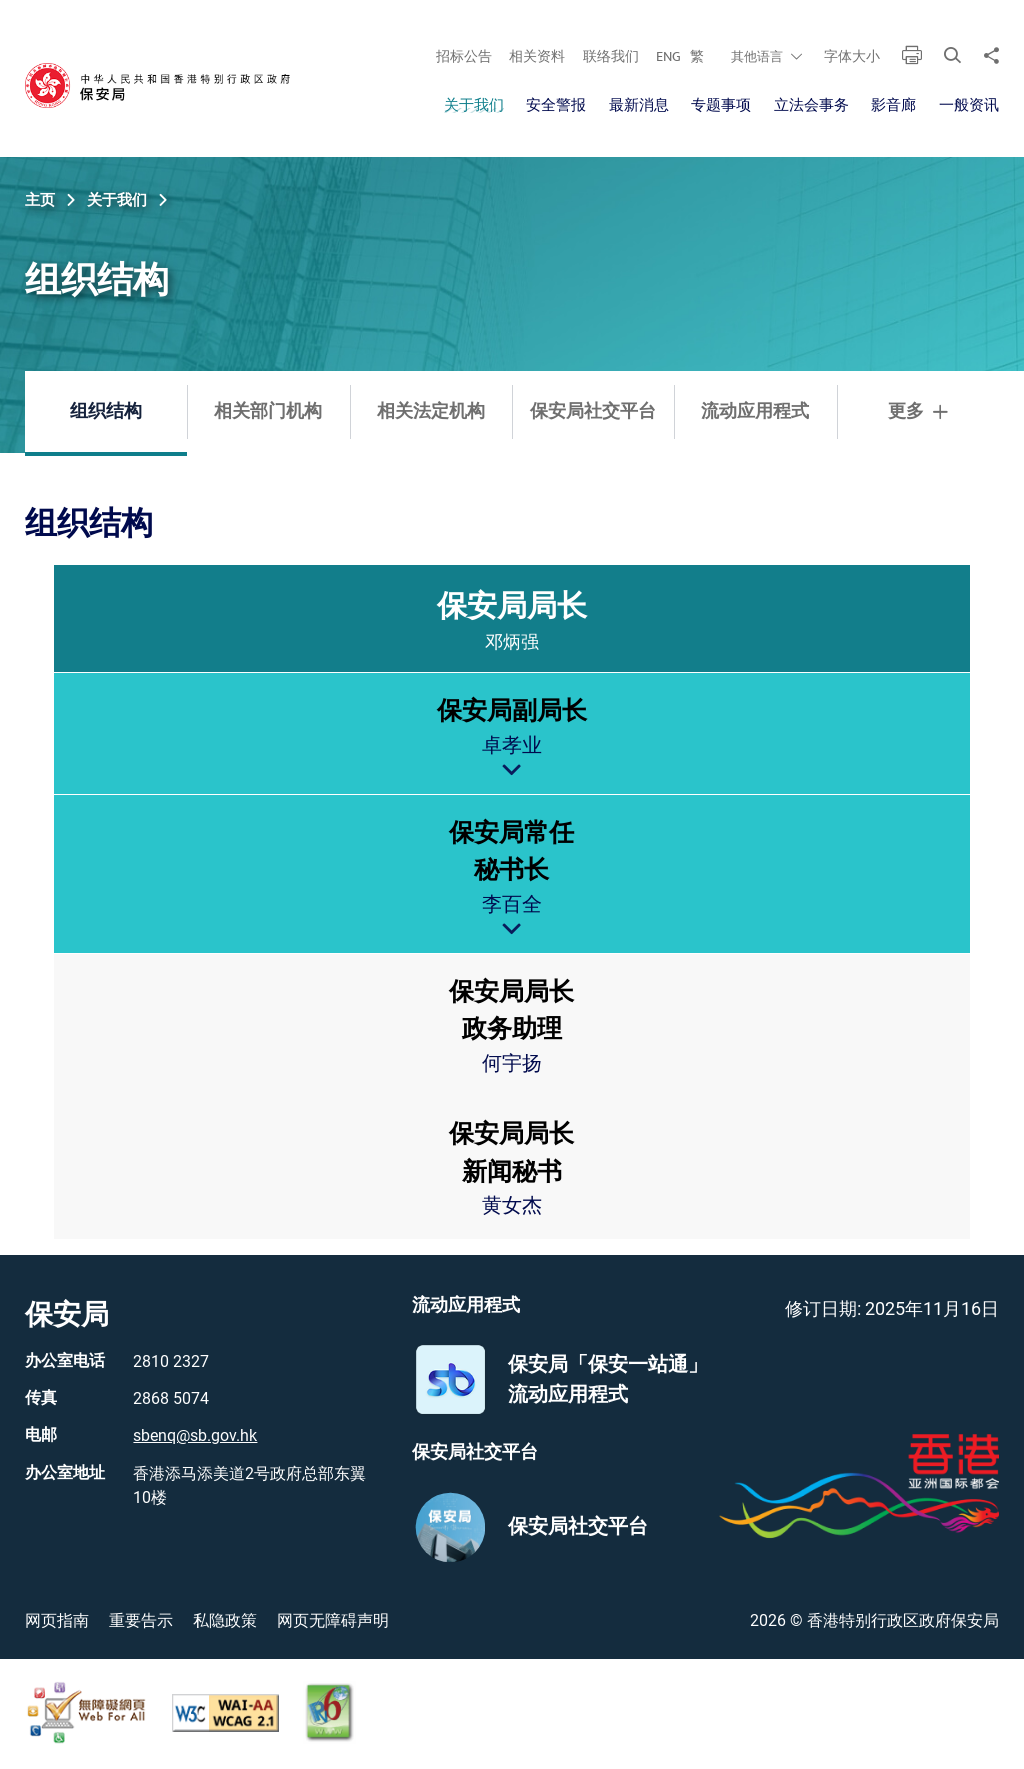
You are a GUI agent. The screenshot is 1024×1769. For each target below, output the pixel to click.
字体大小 (852, 56)
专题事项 (721, 105)
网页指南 (57, 1620)
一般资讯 (969, 105)
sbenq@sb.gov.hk (195, 1435)
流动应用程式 (755, 412)
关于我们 (474, 105)
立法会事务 (811, 105)
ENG (668, 56)
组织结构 (106, 412)
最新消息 (639, 105)
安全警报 (556, 105)
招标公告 (464, 56)
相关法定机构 (431, 412)
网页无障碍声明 (333, 1620)
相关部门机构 (268, 412)
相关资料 (537, 56)
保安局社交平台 (593, 412)
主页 (40, 200)
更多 (918, 412)
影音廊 (893, 105)
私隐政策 (225, 1620)
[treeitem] (512, 902)
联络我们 (611, 56)
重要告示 (141, 1620)
